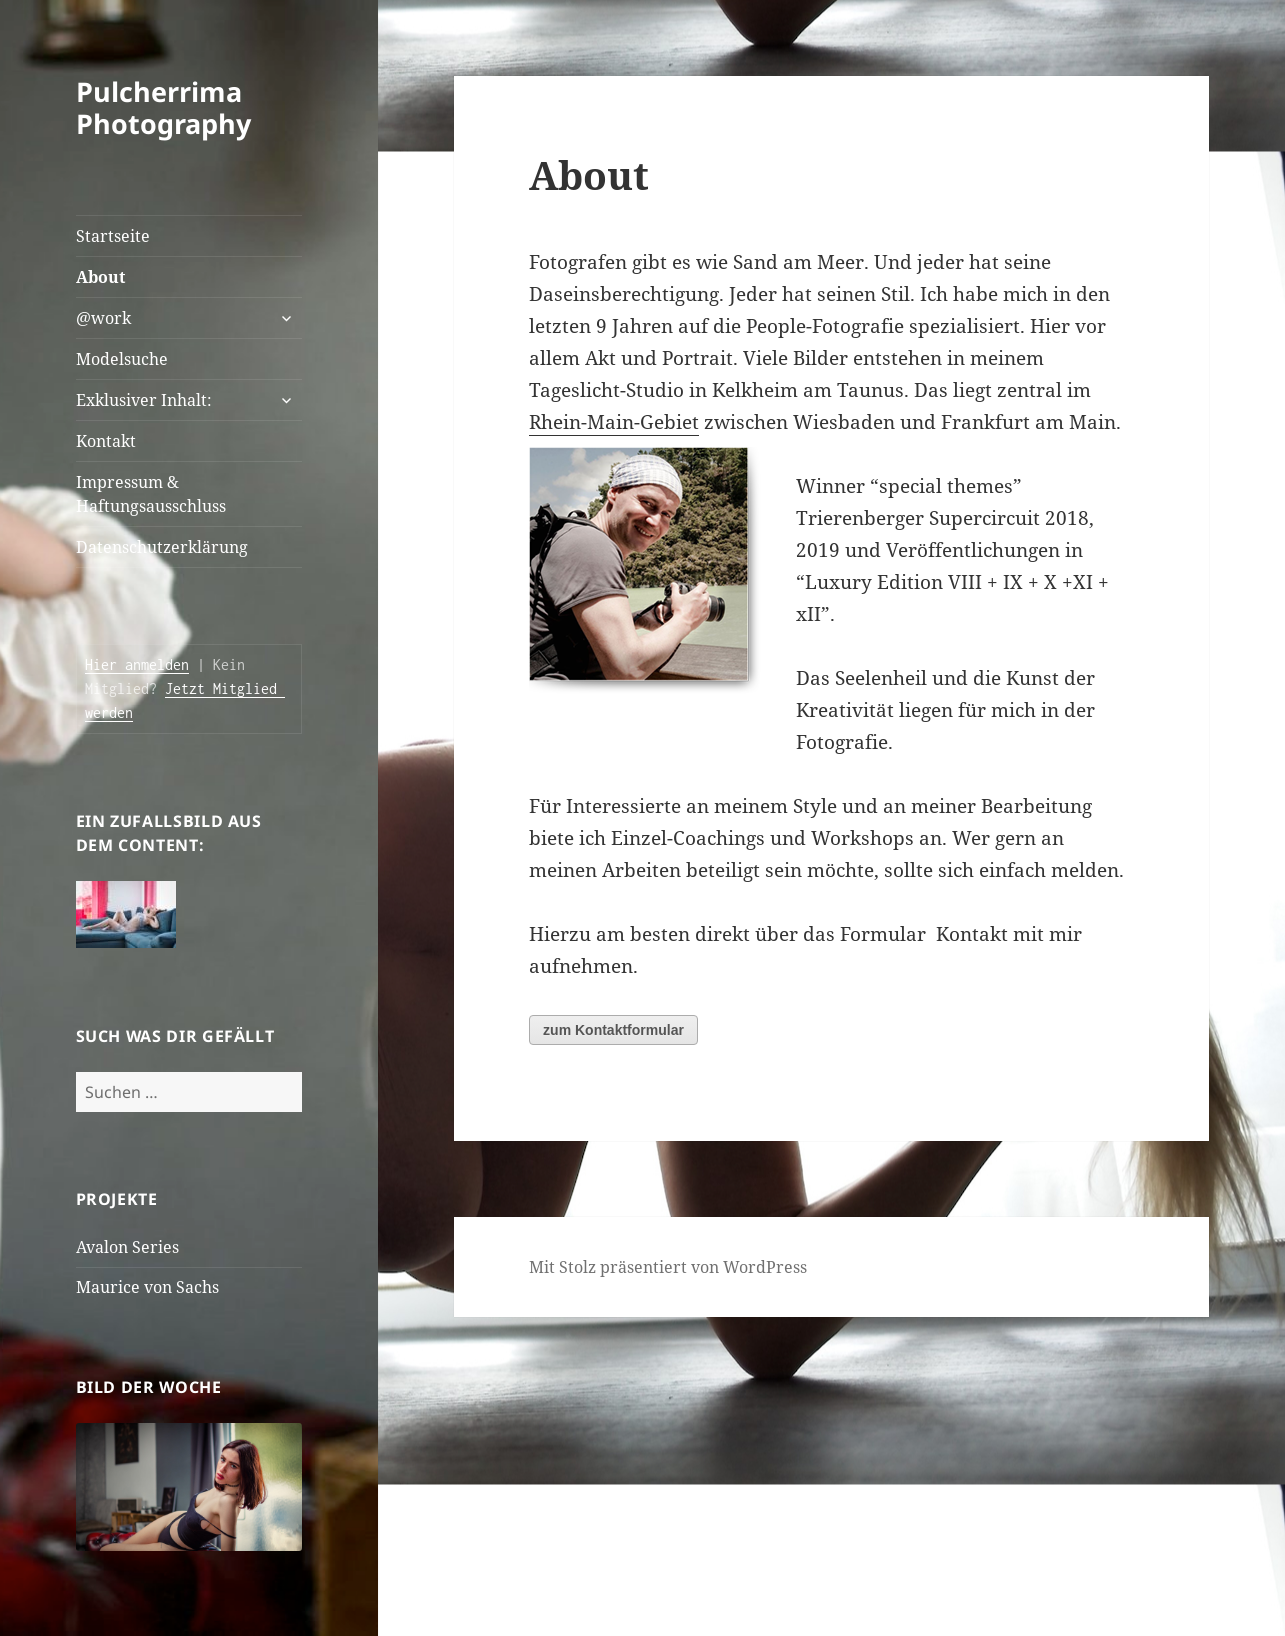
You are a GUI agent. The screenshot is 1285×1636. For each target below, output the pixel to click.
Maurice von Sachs (147, 1287)
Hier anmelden (137, 664)
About (100, 277)
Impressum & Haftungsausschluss (151, 494)
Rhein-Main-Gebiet (614, 422)
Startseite (113, 236)
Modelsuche (122, 359)
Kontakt (106, 441)
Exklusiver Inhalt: (144, 400)
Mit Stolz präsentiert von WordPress (668, 1267)
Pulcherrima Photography (163, 107)
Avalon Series (127, 1247)
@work (103, 318)
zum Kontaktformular (613, 1030)
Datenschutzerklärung (162, 547)
